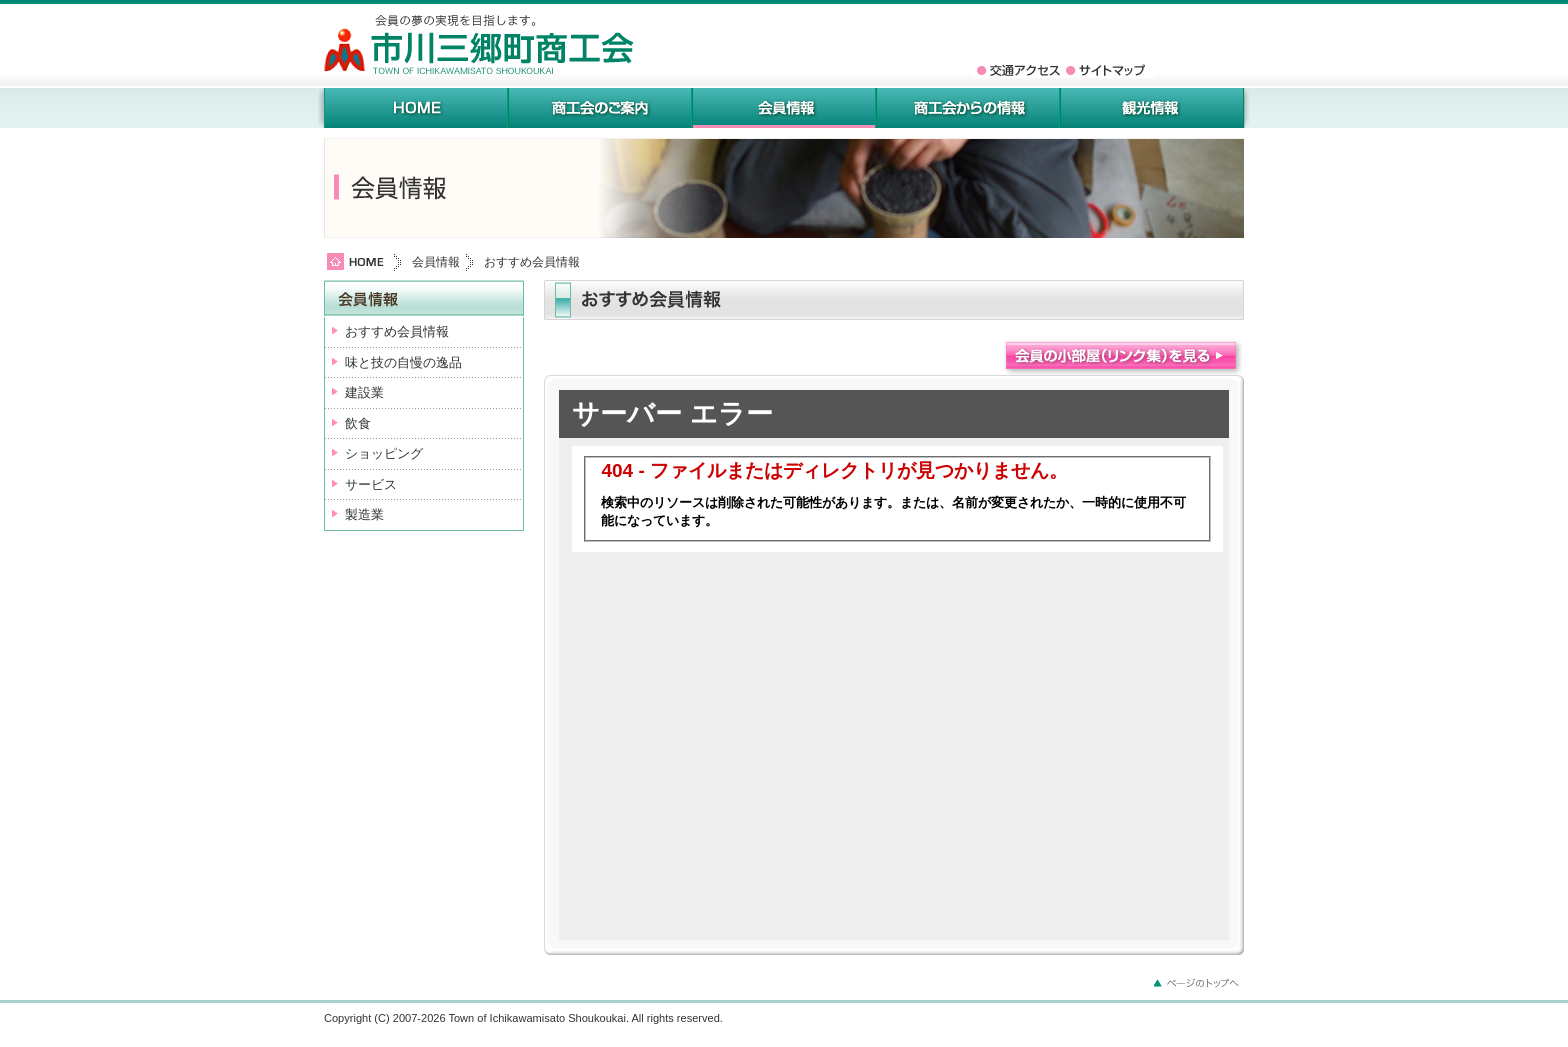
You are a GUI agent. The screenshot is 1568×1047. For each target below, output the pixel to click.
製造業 (364, 514)
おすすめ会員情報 (397, 331)
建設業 (364, 392)
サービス (371, 484)
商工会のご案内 (600, 108)
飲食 (358, 423)
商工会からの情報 (968, 108)
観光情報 (1152, 108)
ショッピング (384, 453)
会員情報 (784, 108)
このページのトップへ (1199, 982)
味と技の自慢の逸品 (403, 362)
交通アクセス (1019, 70)
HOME (416, 108)
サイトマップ (1109, 70)
